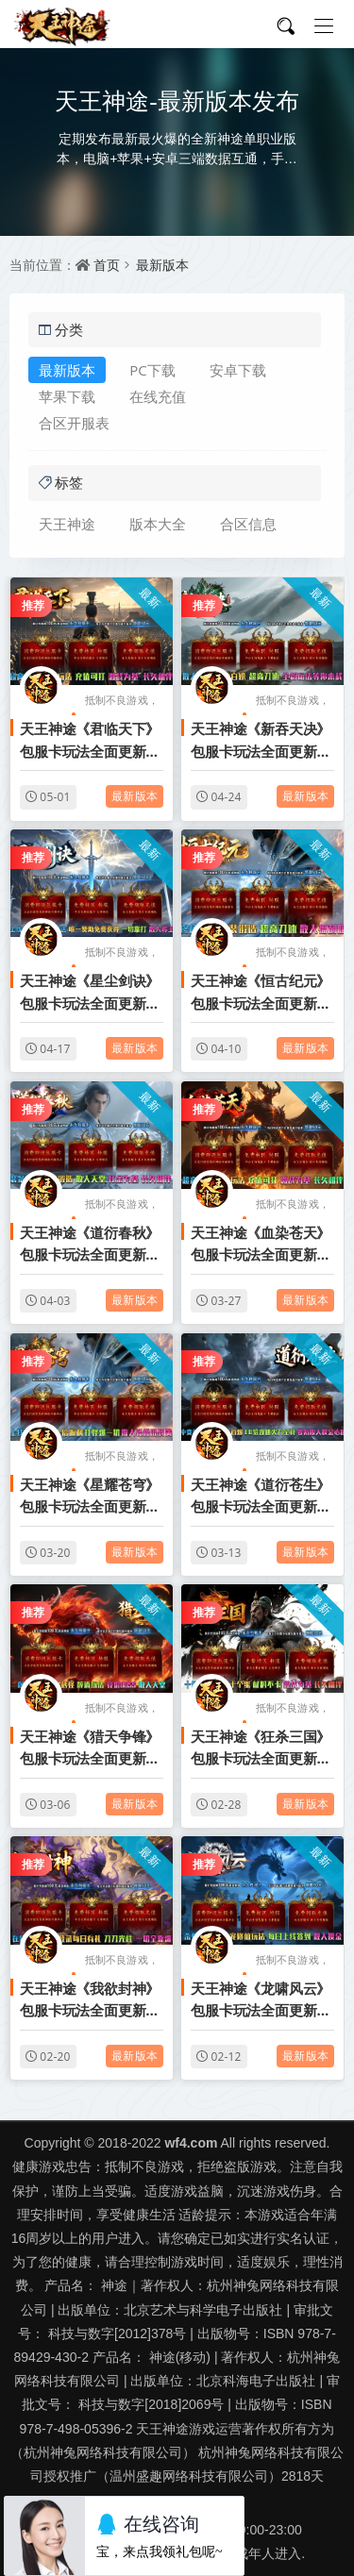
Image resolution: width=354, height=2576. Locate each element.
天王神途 (67, 523)
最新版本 (162, 265)
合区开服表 (74, 422)
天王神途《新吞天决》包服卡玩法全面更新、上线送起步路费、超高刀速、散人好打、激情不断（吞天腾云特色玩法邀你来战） (260, 740)
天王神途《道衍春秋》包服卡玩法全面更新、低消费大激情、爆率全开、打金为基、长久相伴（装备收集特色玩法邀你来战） (90, 1244)
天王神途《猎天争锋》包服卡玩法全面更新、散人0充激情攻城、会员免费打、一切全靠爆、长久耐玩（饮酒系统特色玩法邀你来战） (90, 1748)
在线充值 (157, 396)
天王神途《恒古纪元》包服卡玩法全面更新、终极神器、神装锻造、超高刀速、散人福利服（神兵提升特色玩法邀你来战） (260, 992)
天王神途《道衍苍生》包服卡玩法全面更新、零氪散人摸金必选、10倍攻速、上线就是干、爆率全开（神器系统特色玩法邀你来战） (261, 1496)
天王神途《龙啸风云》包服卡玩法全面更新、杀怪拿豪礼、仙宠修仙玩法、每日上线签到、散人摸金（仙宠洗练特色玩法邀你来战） (260, 2000)
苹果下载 (67, 396)
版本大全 (157, 523)
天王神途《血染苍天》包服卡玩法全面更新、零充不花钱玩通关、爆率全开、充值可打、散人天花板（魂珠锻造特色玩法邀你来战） (260, 1244)
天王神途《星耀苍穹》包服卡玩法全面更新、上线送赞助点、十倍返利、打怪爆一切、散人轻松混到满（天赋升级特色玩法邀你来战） (90, 1496)
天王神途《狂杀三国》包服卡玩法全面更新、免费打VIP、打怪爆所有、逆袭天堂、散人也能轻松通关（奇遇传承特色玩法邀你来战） (260, 1748)
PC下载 (152, 369)
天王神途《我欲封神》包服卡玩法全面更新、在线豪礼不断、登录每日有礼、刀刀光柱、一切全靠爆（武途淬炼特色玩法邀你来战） (90, 2000)
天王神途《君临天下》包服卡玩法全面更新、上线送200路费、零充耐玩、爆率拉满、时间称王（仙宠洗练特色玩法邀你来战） (90, 740)
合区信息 (248, 523)
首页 (106, 265)
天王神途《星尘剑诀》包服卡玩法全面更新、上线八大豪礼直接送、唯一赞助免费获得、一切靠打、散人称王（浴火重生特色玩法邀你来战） (90, 992)
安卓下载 (238, 369)
